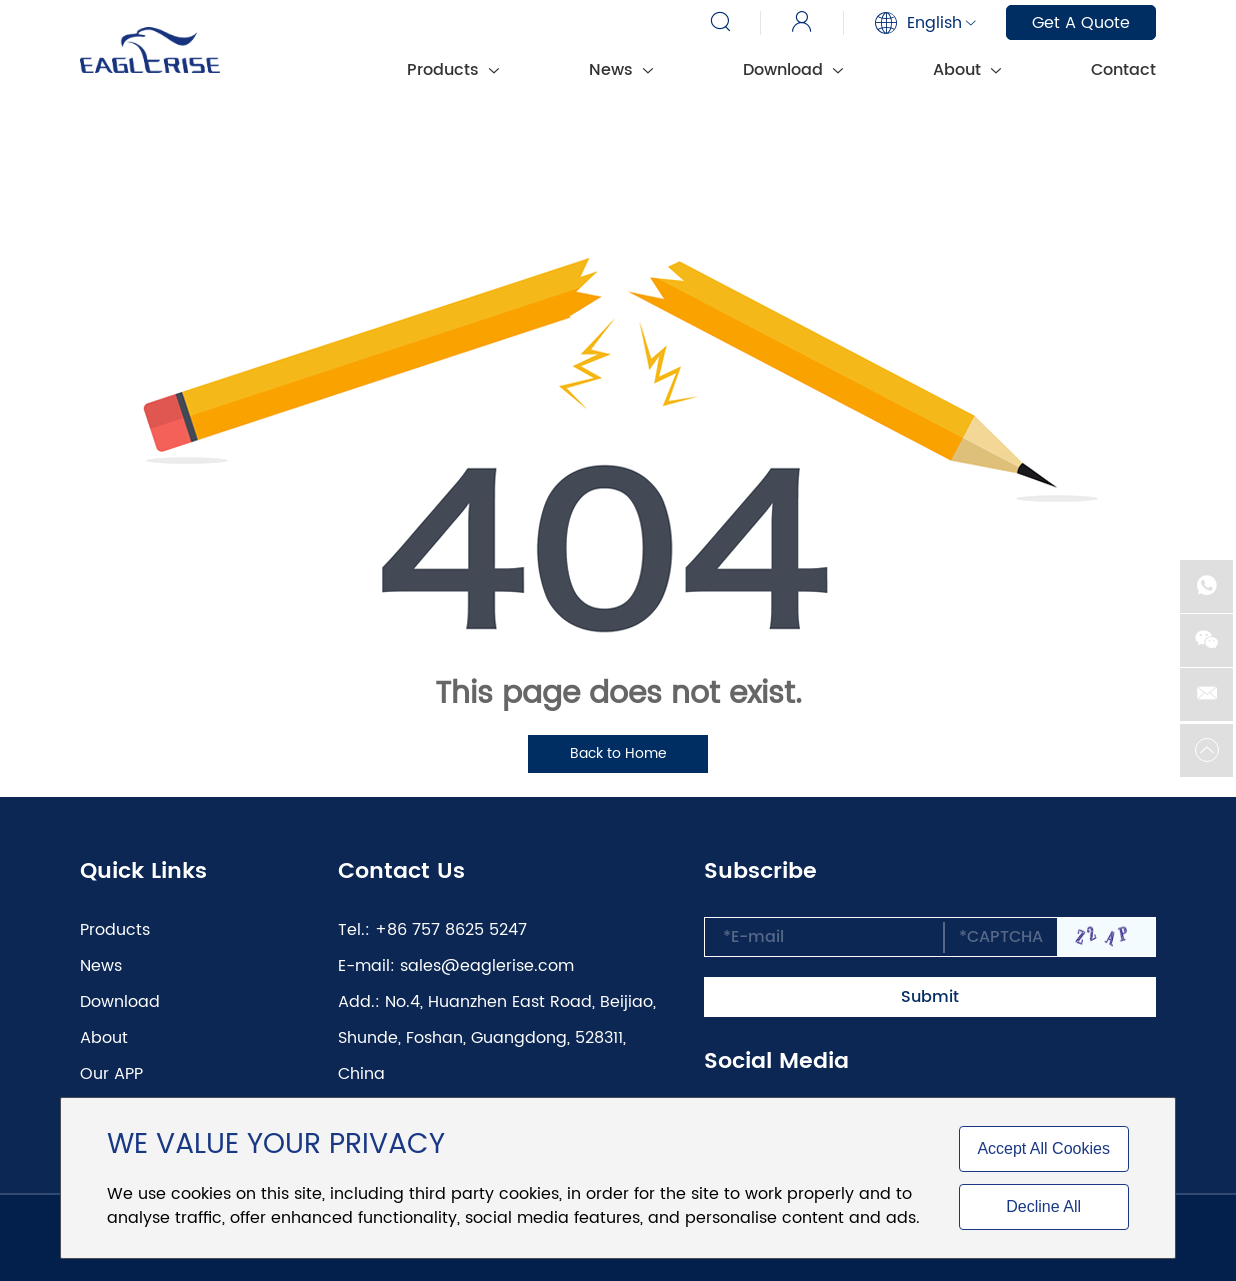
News (621, 70)
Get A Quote (1081, 23)
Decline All (1043, 1206)
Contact (1123, 70)
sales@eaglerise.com (487, 966)
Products (453, 70)
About (967, 70)
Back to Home (618, 753)
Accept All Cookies (1043, 1148)
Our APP (111, 1074)
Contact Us (401, 872)
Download (793, 70)
